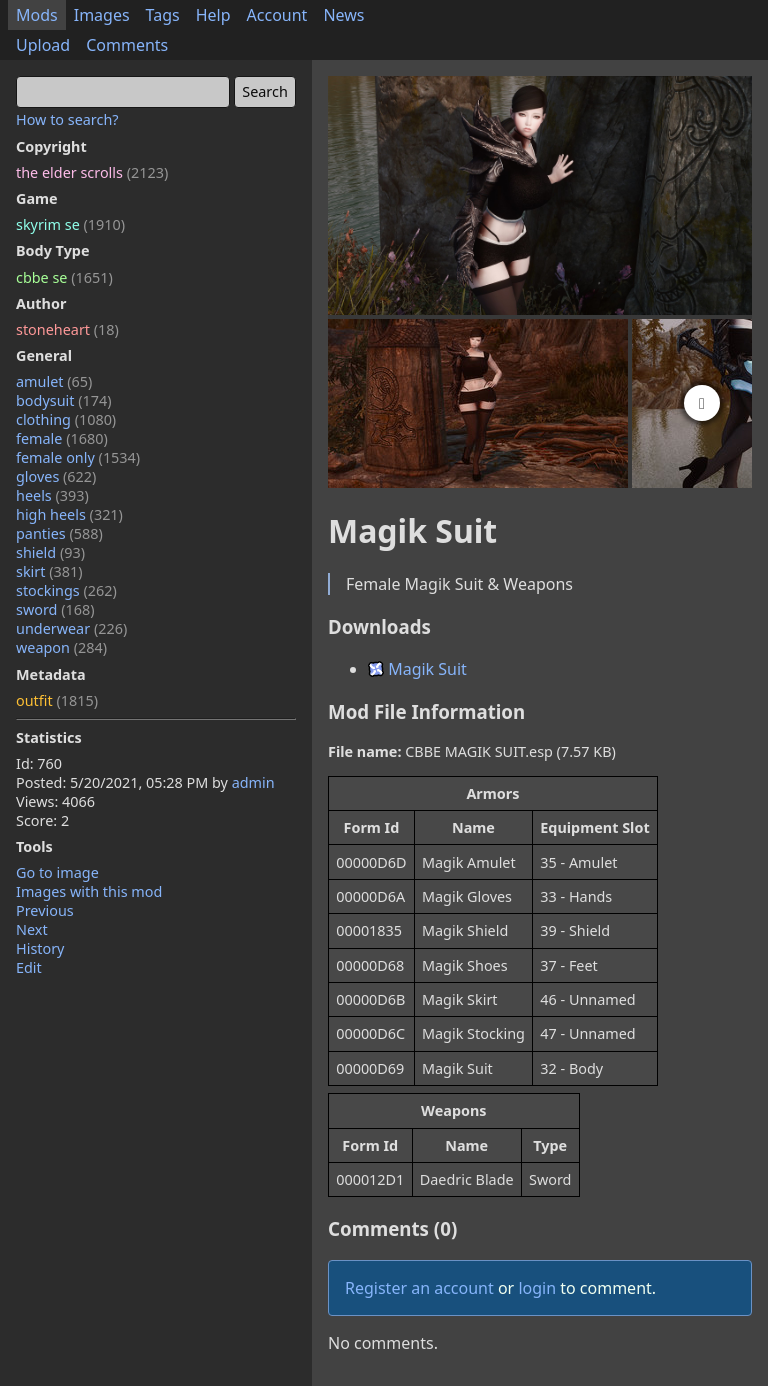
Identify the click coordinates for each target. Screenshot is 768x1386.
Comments (127, 45)
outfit (57, 700)
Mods (37, 15)
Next (32, 929)
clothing (66, 419)
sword (55, 609)
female (62, 438)
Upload (43, 45)
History (40, 948)
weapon (61, 647)
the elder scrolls (92, 172)
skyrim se (70, 224)
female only (78, 457)
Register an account (419, 1288)
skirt (49, 571)
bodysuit (64, 400)
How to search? (67, 119)
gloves (56, 476)
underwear (71, 628)
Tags (163, 15)
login (537, 1288)
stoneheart (67, 329)
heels (52, 495)
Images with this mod (89, 891)
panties (59, 533)
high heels (69, 514)
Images (102, 15)
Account (277, 15)
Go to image (57, 872)
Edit (29, 967)
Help (213, 15)
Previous (45, 910)
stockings (66, 590)
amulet (54, 381)
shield (50, 552)
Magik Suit (417, 669)
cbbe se (64, 277)
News (343, 15)
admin (253, 782)
